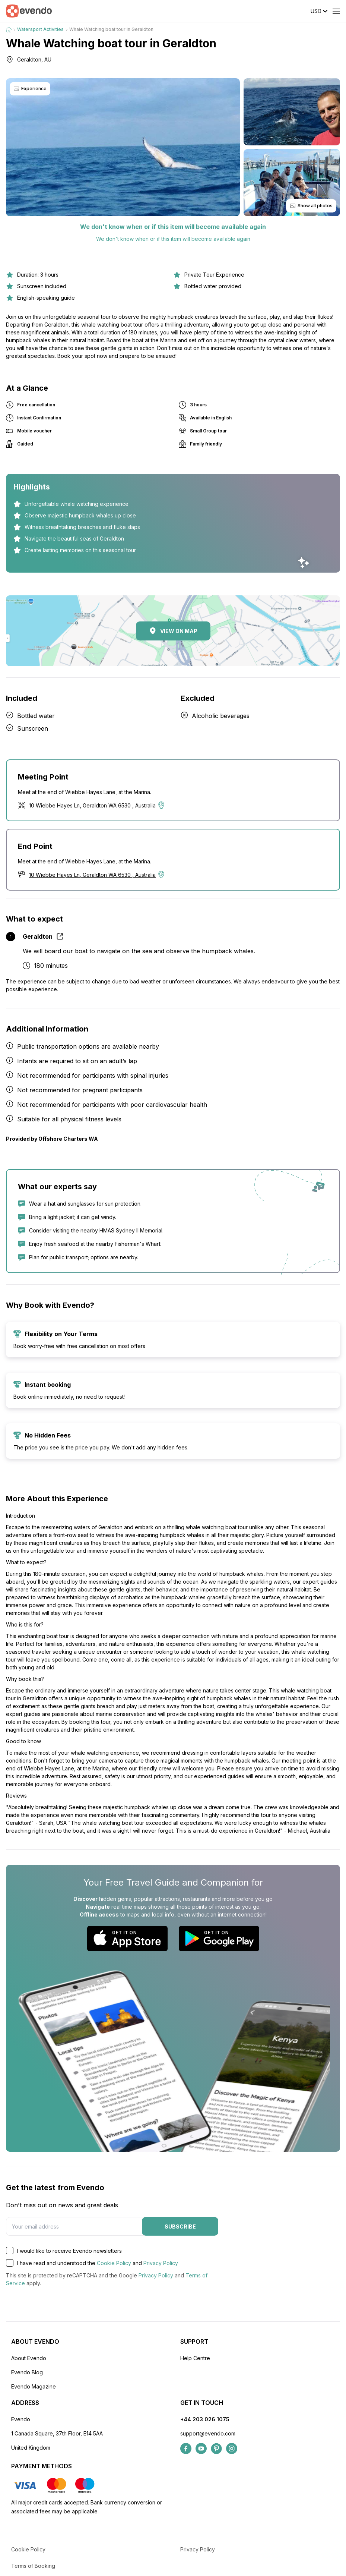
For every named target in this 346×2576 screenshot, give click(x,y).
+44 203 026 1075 (204, 2419)
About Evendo (28, 2358)
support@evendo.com (207, 2433)
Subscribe (180, 2226)
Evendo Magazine (33, 2386)
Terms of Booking (33, 2566)
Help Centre (195, 2358)
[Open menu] (336, 11)
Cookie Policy (114, 2263)
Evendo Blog (27, 2372)
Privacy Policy (160, 2263)
